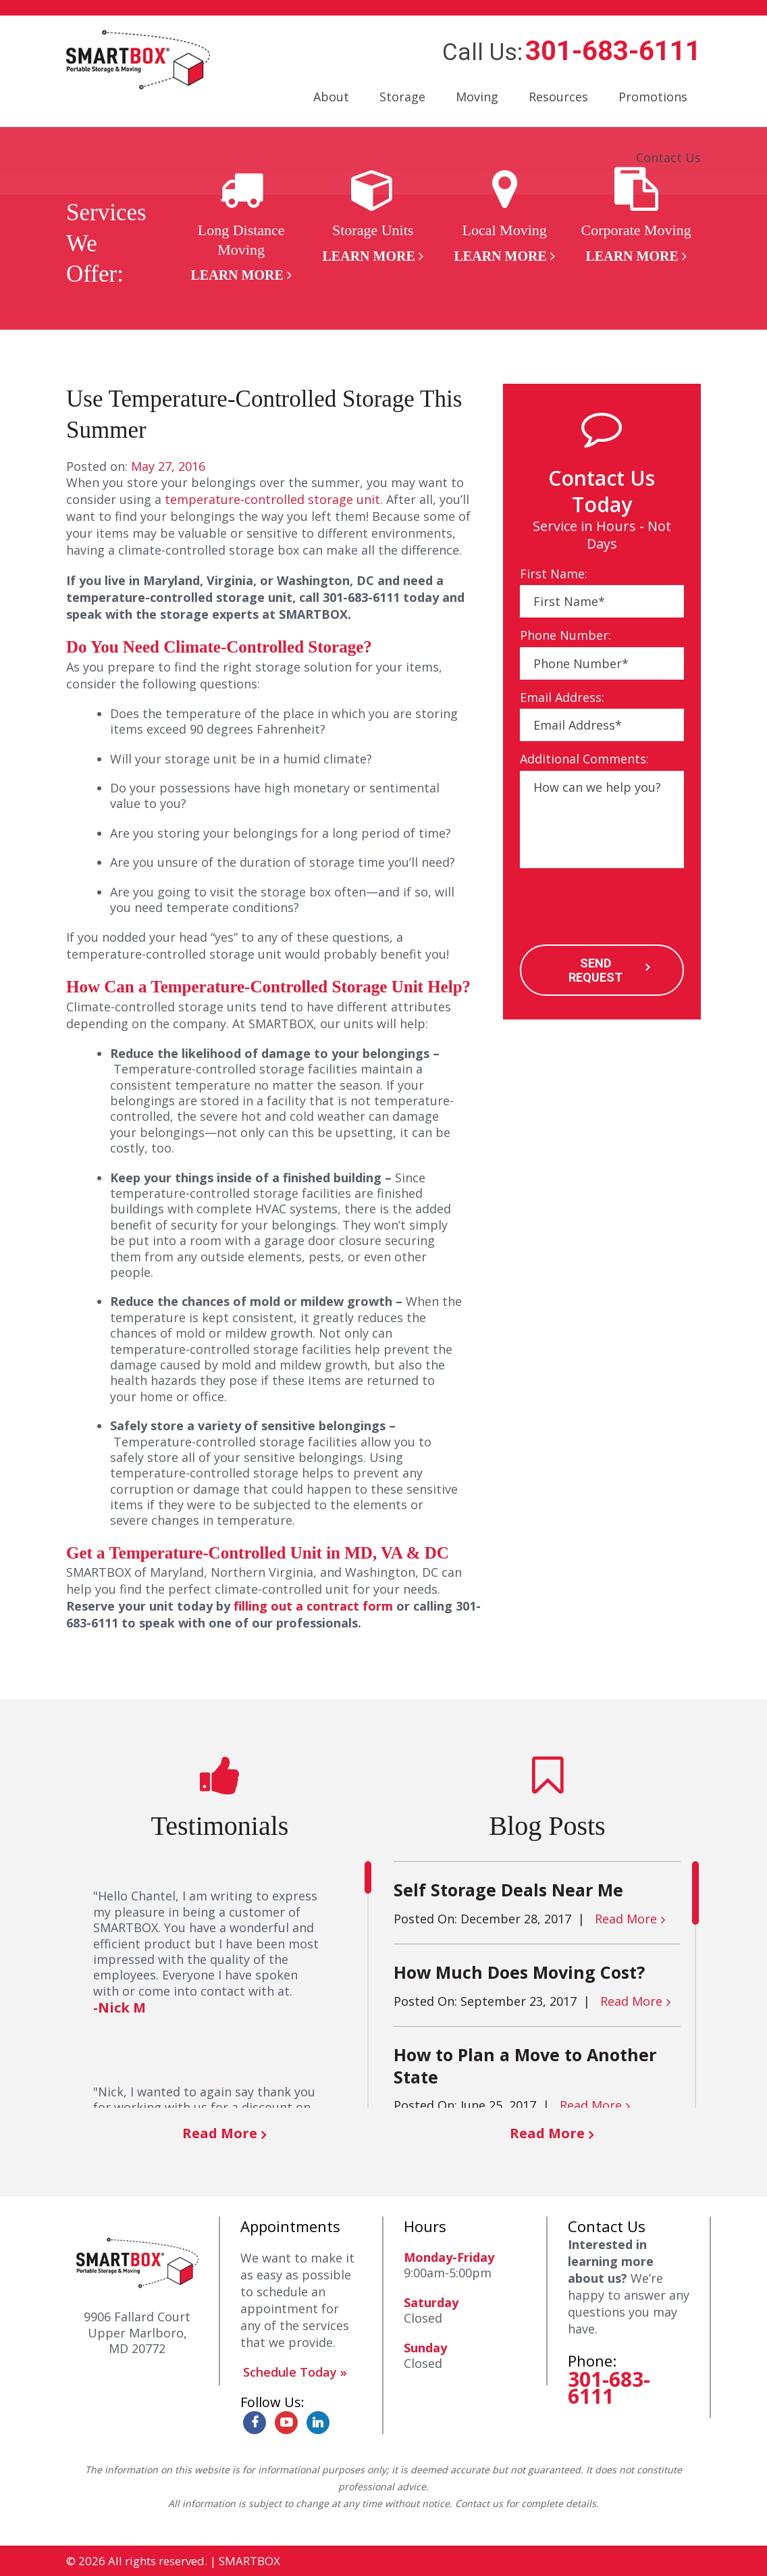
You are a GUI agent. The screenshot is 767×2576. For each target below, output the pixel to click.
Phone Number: (565, 635)
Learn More (237, 275)
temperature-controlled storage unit (272, 499)
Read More (219, 2133)
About (331, 97)
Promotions (652, 97)
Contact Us (668, 157)
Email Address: (562, 697)
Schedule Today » (295, 2372)
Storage (402, 97)
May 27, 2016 (168, 466)
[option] (241, 225)
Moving (477, 97)
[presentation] (622, 908)
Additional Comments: (584, 759)
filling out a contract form (313, 1606)
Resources (558, 97)
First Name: (553, 574)
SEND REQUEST (595, 970)
